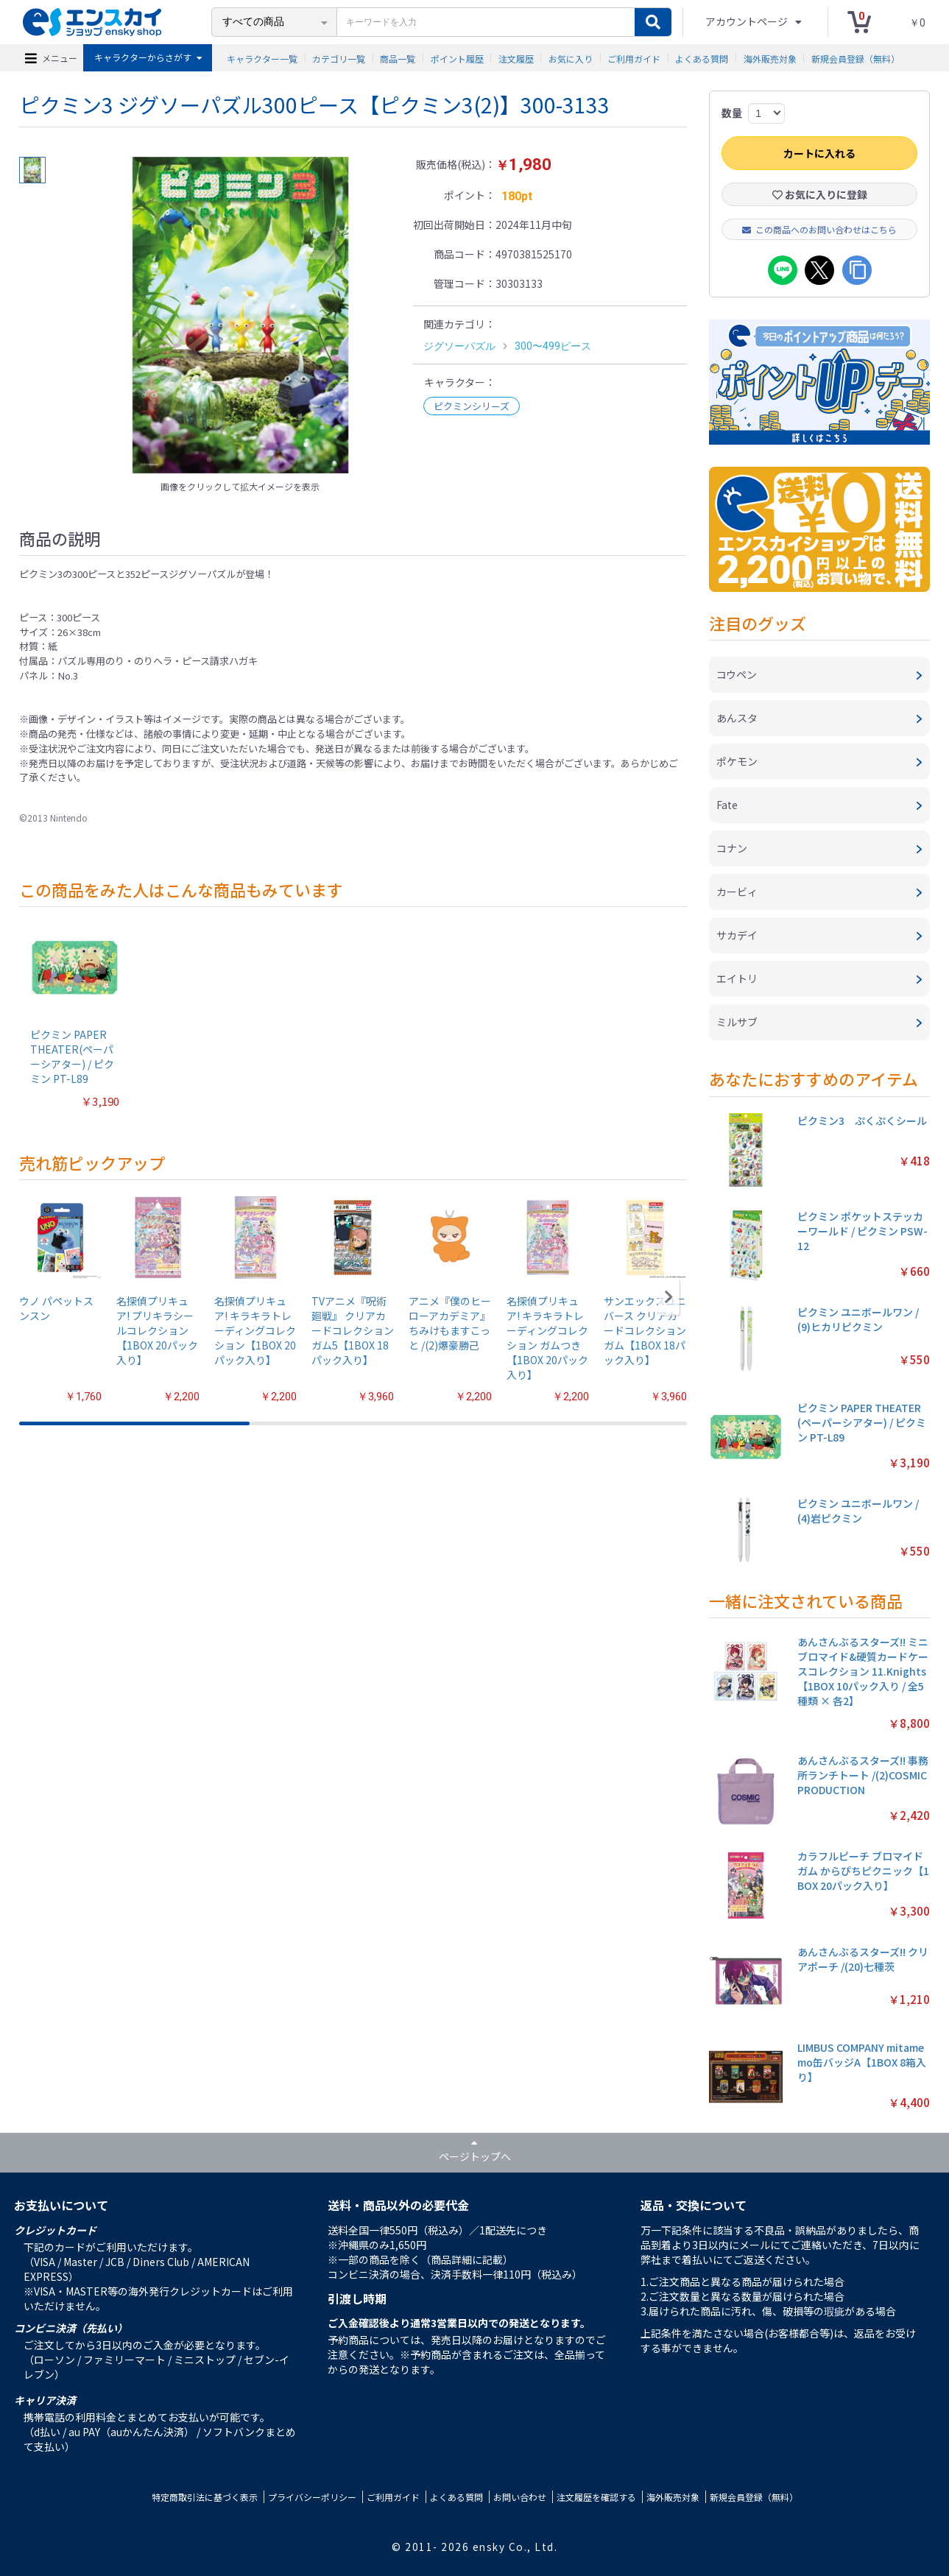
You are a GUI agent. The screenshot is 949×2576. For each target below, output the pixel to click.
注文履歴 (516, 58)
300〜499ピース (553, 346)
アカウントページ (747, 21)
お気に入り (570, 58)
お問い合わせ (519, 2497)
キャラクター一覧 (262, 58)
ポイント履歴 (457, 58)
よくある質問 (701, 58)
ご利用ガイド (633, 58)
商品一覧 (397, 58)
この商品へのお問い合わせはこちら (819, 229)
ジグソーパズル (459, 346)
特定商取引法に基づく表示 (205, 2497)
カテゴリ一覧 (338, 58)
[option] (240, 315)
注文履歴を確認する (596, 2497)
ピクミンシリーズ (471, 406)
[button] (669, 1297)
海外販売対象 (770, 58)
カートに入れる (819, 153)
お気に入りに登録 (819, 194)
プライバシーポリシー (312, 2497)
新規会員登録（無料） (855, 58)
